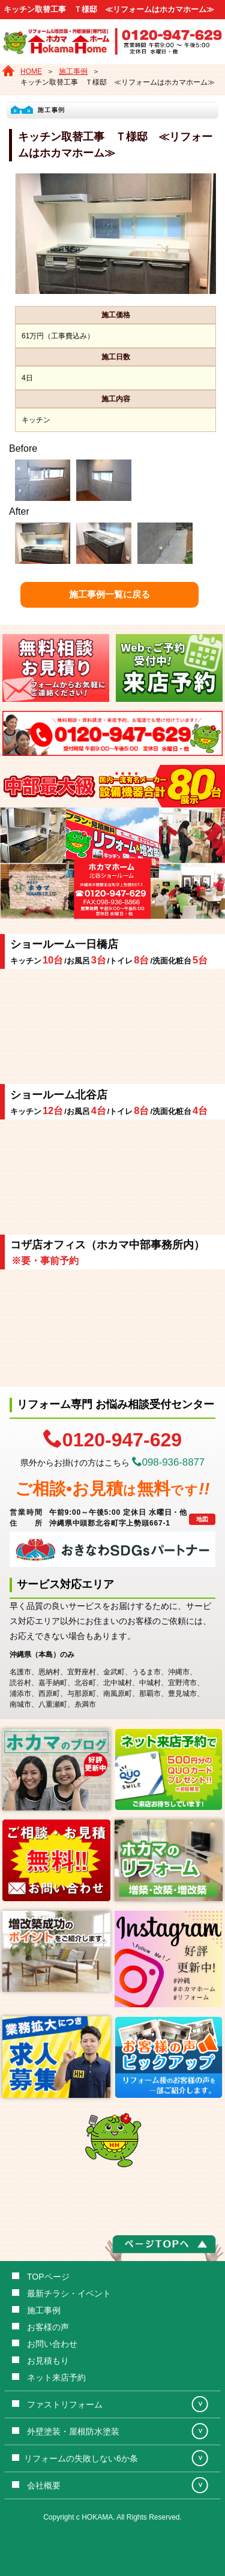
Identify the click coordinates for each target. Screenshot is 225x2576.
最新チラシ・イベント (69, 2293)
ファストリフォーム (65, 2404)
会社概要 (44, 2485)
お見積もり (48, 2360)
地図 (202, 1519)
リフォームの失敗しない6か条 (81, 2458)
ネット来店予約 (56, 2377)
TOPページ (48, 2276)
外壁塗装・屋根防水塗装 (73, 2431)
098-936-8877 (168, 1462)
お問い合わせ (52, 2344)
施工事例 (44, 2310)
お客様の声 (48, 2327)
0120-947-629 (112, 1438)
